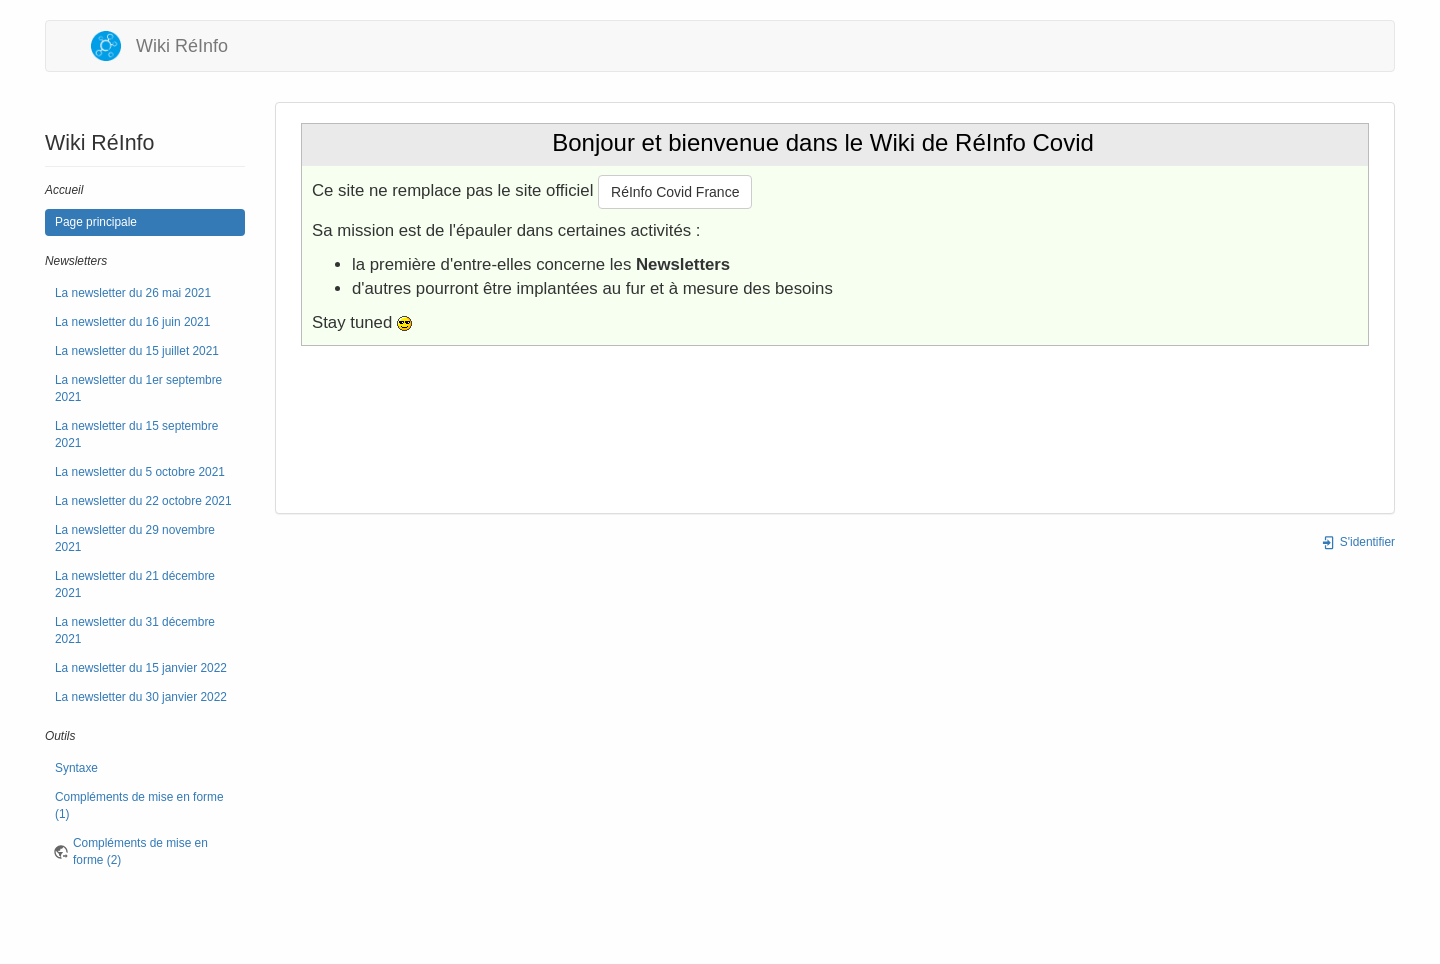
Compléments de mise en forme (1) (139, 805)
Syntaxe (76, 768)
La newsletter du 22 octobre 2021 (143, 501)
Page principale (96, 222)
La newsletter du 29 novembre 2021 (135, 538)
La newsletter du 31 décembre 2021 (135, 630)
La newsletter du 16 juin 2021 (132, 322)
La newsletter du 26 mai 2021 (133, 293)
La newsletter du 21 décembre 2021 (135, 584)
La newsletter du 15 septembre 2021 (136, 434)
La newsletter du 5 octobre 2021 (140, 472)
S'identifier (1358, 542)
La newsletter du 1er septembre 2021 (138, 388)
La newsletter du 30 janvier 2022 (141, 697)
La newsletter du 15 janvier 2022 (141, 668)
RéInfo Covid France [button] (675, 192)
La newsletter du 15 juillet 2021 (137, 351)
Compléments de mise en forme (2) (140, 851)
